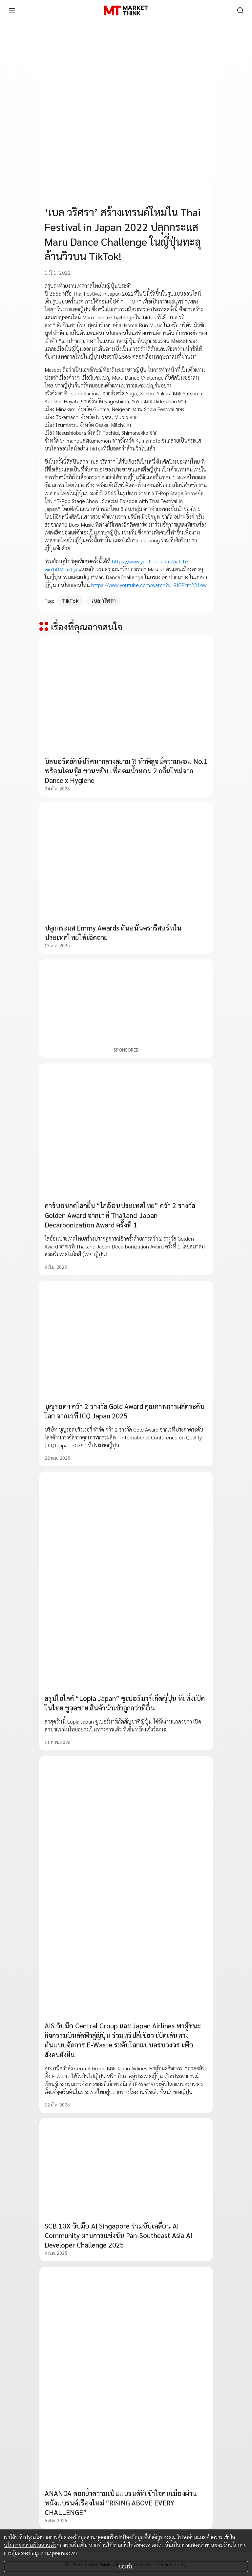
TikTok (70, 600)
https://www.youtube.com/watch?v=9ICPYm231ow (148, 584)
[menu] (11, 10)
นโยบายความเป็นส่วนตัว (30, 2545)
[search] (240, 10)
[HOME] (126, 10)
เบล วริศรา (104, 600)
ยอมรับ (126, 2566)
